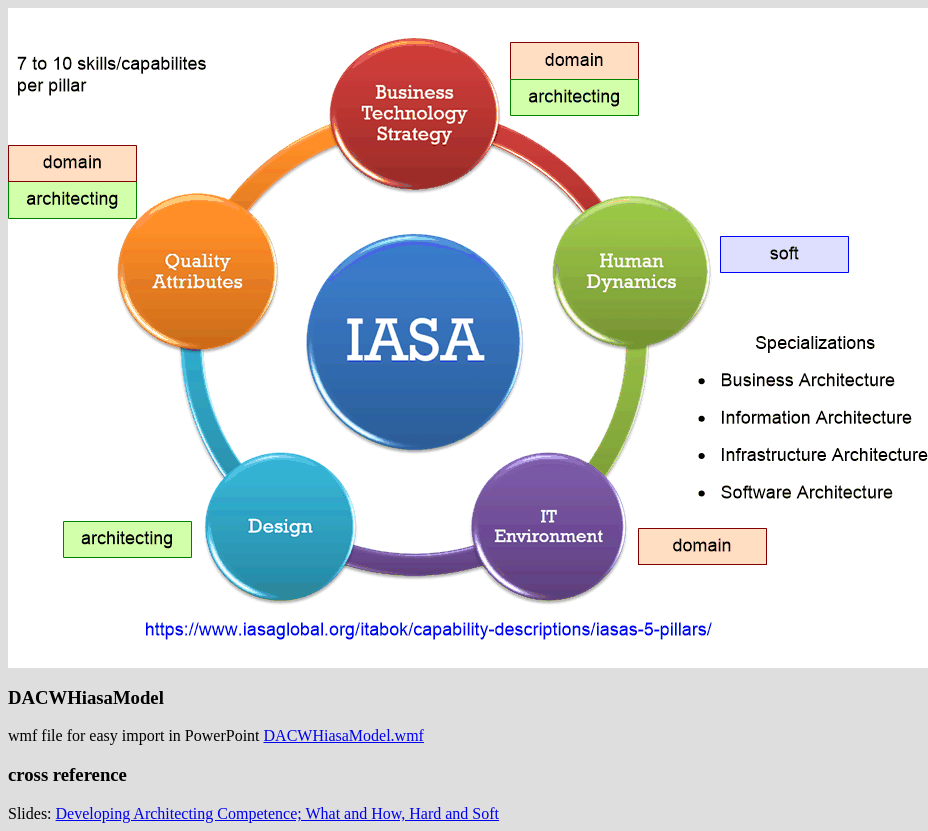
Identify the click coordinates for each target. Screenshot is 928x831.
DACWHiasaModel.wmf (344, 735)
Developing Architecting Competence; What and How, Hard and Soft (277, 813)
